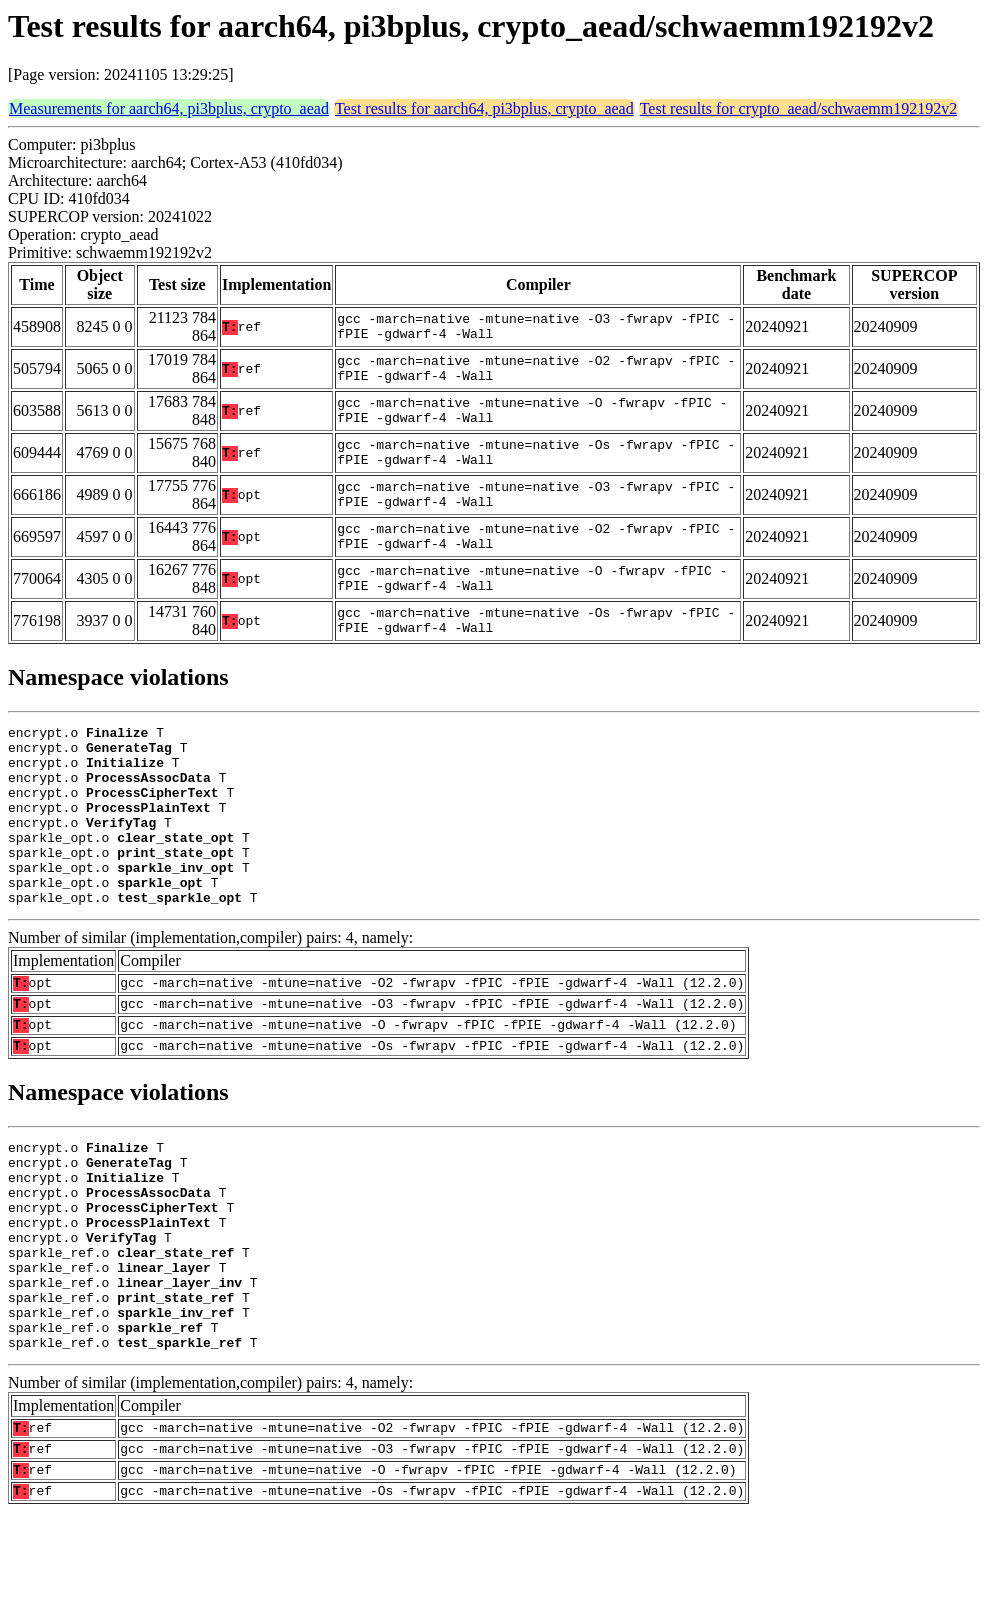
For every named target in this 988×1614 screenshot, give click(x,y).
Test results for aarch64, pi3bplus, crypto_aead (484, 108)
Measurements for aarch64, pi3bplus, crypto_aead (169, 108)
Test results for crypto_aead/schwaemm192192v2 (798, 108)
